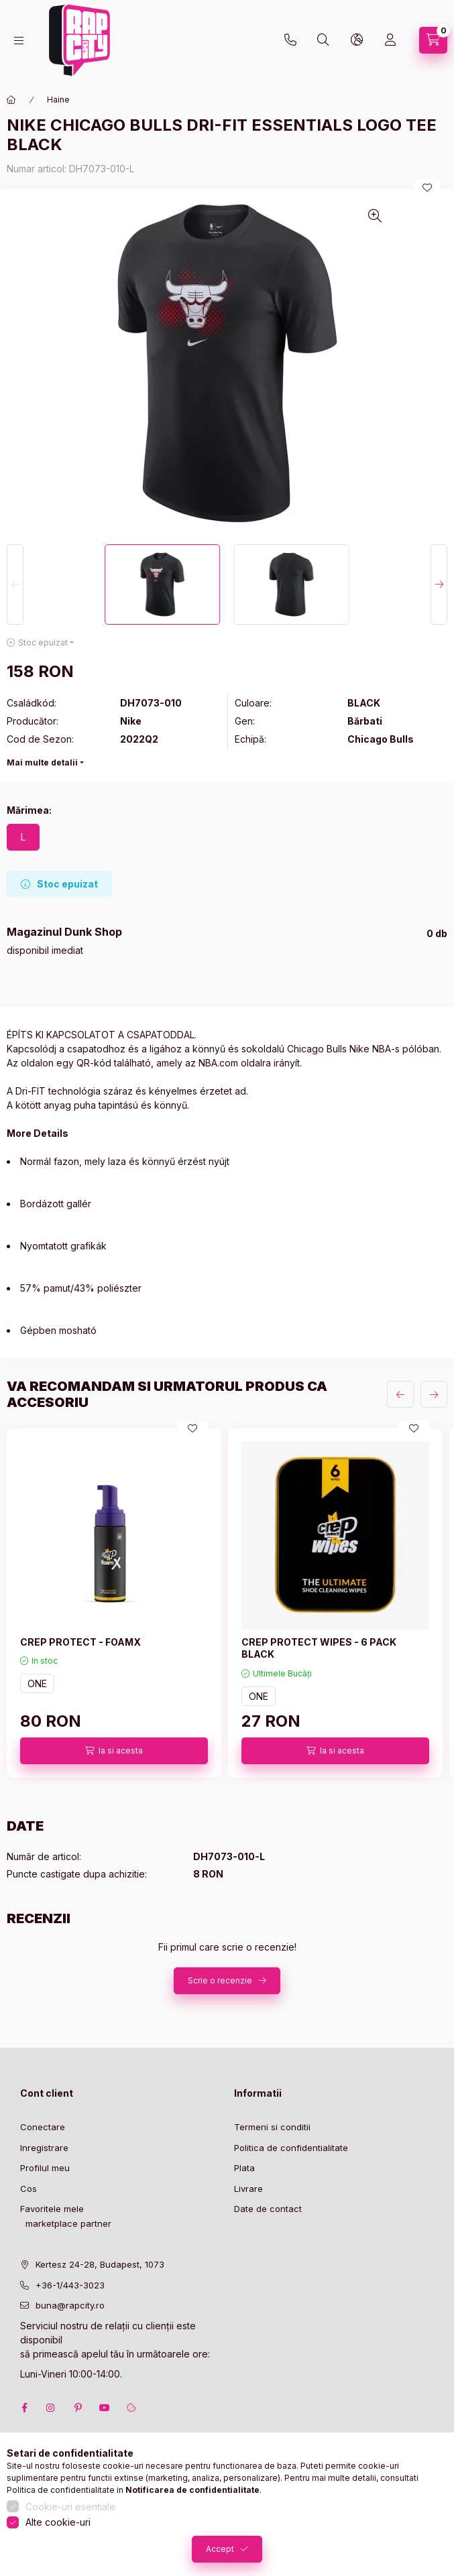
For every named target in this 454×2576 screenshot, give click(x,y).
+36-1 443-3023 (290, 40)
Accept (220, 2549)
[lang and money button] (356, 40)
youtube (104, 2407)
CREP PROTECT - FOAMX (80, 1642)
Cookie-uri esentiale (70, 2506)
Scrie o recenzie (220, 1980)
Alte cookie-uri (58, 2522)
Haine (58, 100)
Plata (244, 2167)
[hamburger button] (19, 40)
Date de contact (268, 2208)
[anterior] (400, 1394)
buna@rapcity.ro (70, 2305)
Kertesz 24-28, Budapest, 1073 (100, 2264)
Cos (28, 2188)
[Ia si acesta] (114, 1750)
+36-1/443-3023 (70, 2285)
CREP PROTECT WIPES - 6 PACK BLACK (318, 1648)
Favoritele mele (52, 2208)
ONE (37, 1683)
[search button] (323, 40)
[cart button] (433, 40)
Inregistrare (44, 2147)
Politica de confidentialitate (291, 2147)
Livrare (248, 2188)
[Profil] (390, 40)
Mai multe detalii (42, 762)
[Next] (439, 584)
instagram (51, 2407)
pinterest (77, 2407)
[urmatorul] (433, 1394)
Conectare (42, 2127)
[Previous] (15, 584)
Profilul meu (45, 2167)
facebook (24, 2407)
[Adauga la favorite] (427, 188)
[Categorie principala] (11, 100)
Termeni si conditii (272, 2127)
